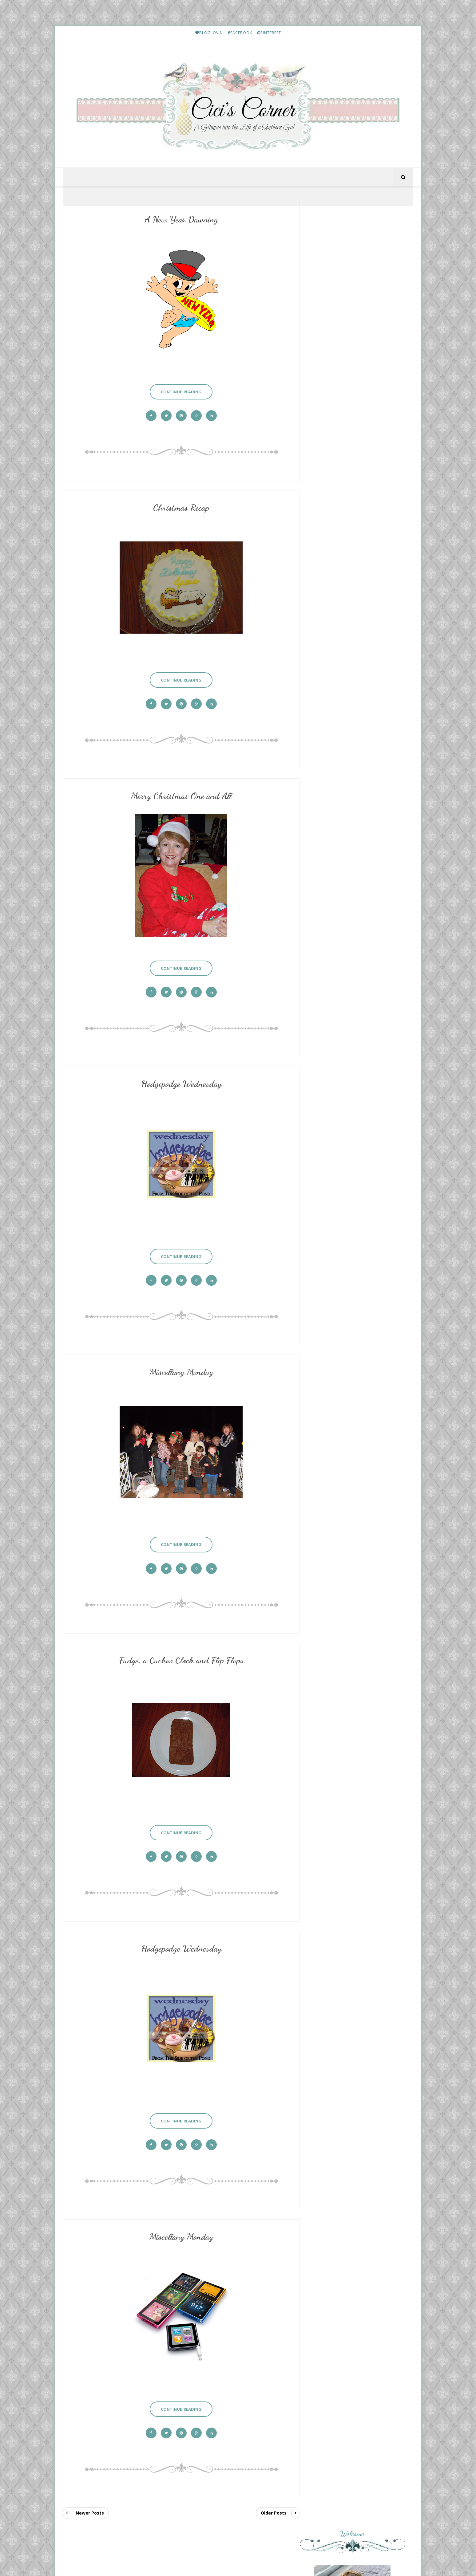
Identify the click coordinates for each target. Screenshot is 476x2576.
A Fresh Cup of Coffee (345, 1110)
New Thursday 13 (340, 1154)
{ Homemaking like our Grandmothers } (344, 1137)
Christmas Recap (178, 504)
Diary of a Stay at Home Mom (355, 1129)
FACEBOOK (240, 32)
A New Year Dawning (177, 220)
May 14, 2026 (334, 1160)
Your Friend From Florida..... (352, 1071)
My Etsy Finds (351, 1444)
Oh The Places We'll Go (345, 1096)
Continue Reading (177, 388)
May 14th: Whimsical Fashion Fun (356, 1077)
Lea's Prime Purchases (358, 1390)
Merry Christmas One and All (177, 789)
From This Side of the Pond (352, 1090)
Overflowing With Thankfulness (358, 1193)
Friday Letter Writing (357, 1711)
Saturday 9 (332, 1033)
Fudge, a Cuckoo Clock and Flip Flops (178, 1642)
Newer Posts (90, 2484)
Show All (398, 1211)
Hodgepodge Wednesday (177, 1073)
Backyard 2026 (335, 1058)
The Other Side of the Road (353, 1014)
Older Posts (267, 2484)
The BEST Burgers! (340, 1179)
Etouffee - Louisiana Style (361, 1336)
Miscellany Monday (177, 1358)
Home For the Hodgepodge (349, 1115)
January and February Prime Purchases (371, 1658)
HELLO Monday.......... (358, 1283)
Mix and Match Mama (345, 1052)
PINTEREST (269, 32)
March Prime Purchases (359, 1765)
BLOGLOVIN (209, 32)
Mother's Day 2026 (340, 1019)
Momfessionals (338, 1173)
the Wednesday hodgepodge (351, 1198)
